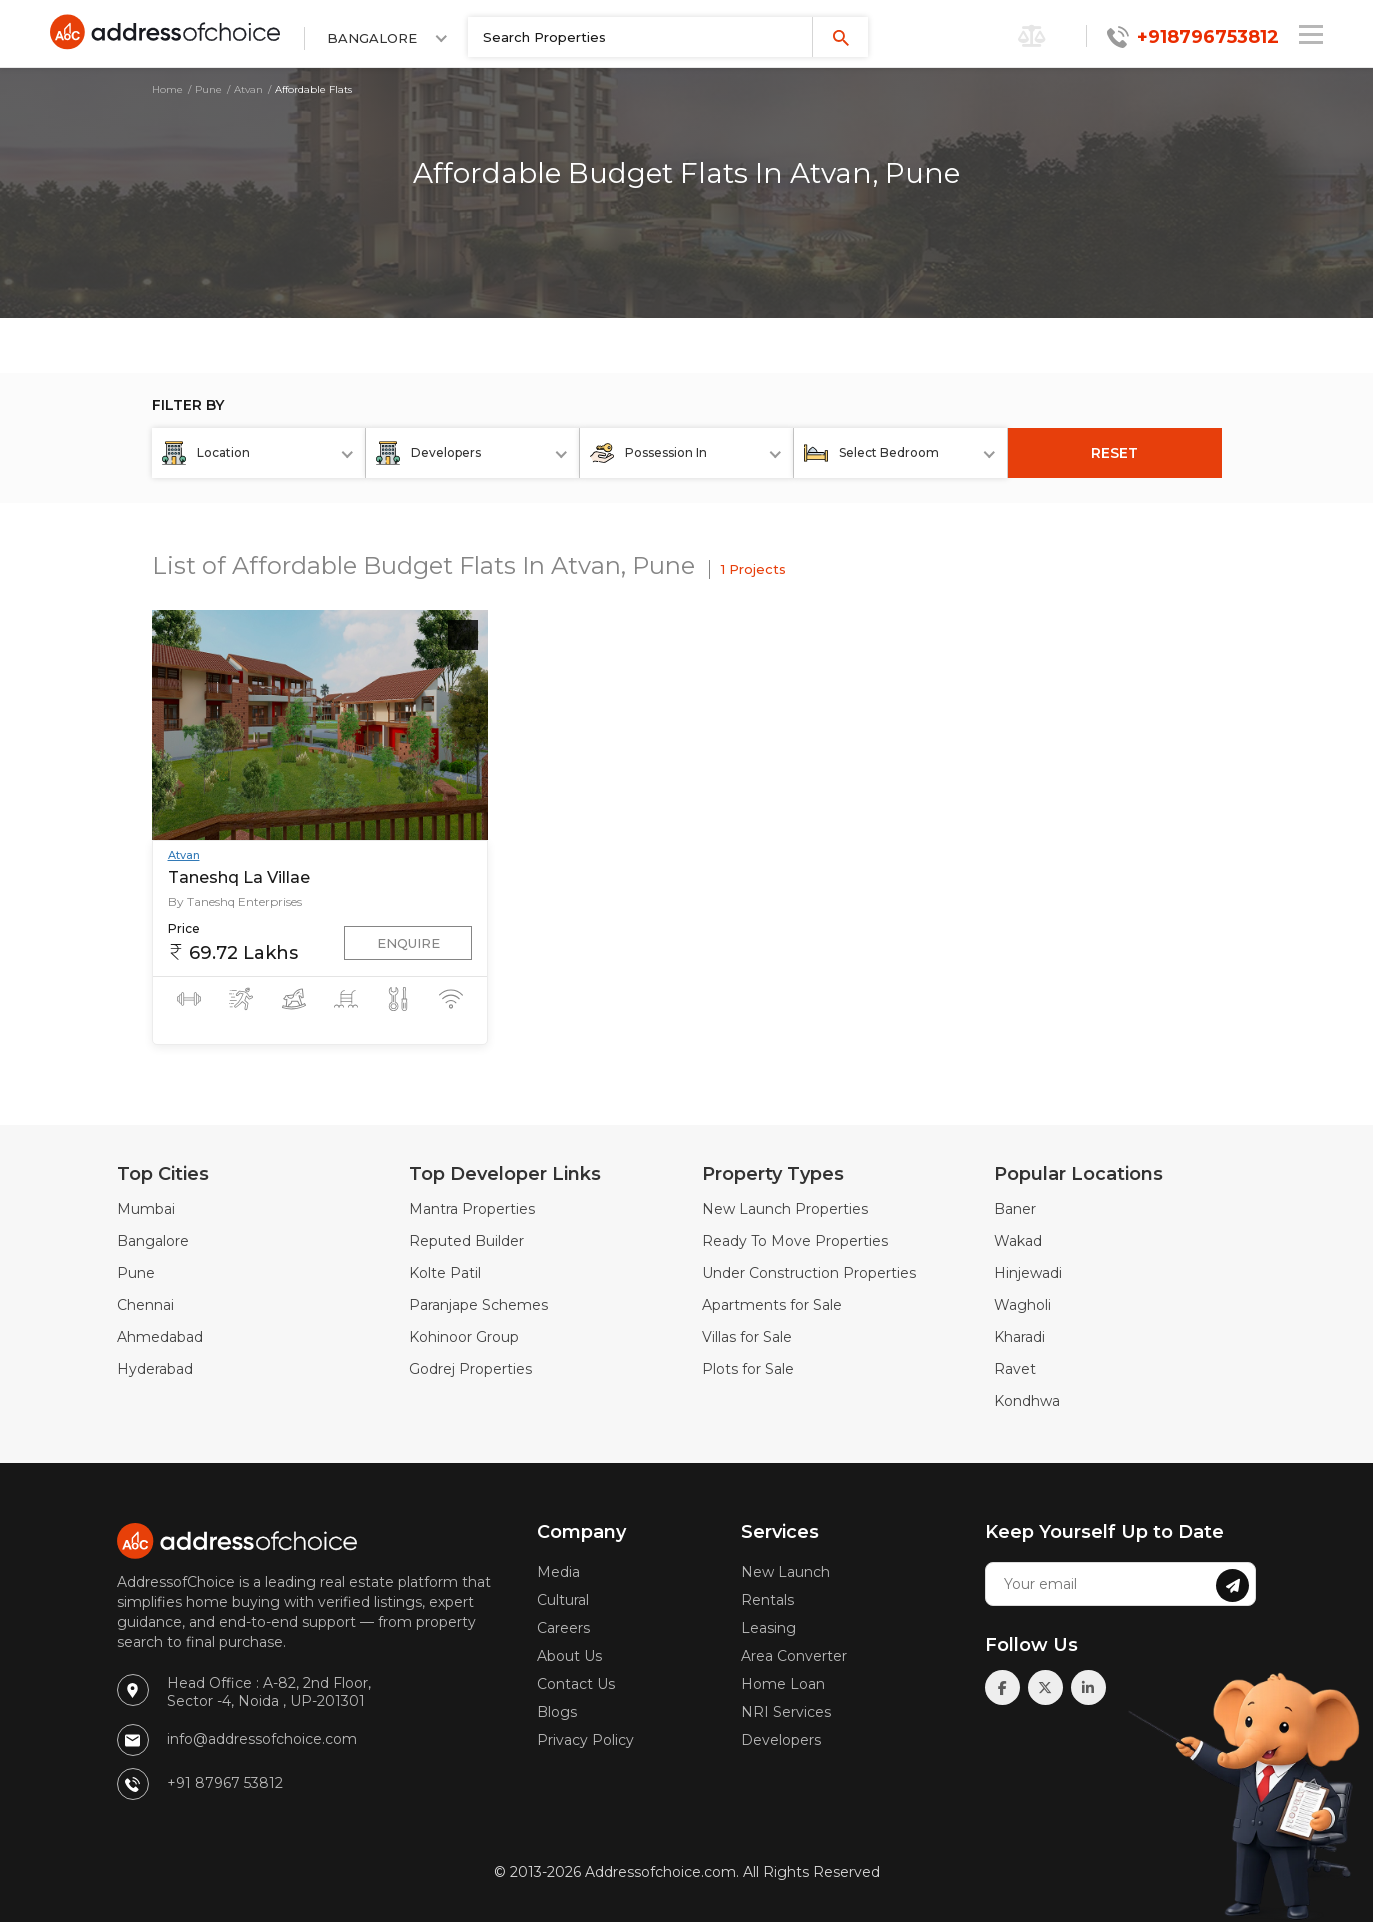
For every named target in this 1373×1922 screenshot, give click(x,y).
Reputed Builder (466, 1241)
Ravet (1015, 1369)
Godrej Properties (470, 1369)
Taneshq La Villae (239, 877)
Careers (563, 1628)
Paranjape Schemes (478, 1305)
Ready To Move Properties (795, 1241)
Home (167, 89)
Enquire (408, 943)
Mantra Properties (472, 1209)
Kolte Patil (445, 1273)
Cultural (563, 1600)
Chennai (145, 1305)
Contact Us (576, 1684)
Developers (781, 1740)
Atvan (248, 89)
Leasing (768, 1628)
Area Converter (794, 1656)
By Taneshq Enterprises (235, 901)
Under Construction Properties (809, 1273)
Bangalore (153, 1241)
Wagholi (1022, 1305)
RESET (1114, 453)
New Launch (785, 1572)
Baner (1015, 1209)
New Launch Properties (785, 1209)
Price (184, 928)
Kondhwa (1027, 1401)
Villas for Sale (747, 1337)
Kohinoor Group (464, 1337)
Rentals (767, 1600)
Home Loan (783, 1684)
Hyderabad (155, 1369)
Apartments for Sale (772, 1305)
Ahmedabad (160, 1337)
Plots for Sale (748, 1369)
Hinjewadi (1028, 1273)
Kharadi (1019, 1337)
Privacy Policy (585, 1740)
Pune (208, 89)
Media (558, 1572)
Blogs (557, 1712)
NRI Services (786, 1712)
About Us (569, 1656)
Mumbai (146, 1209)
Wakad (1018, 1241)
